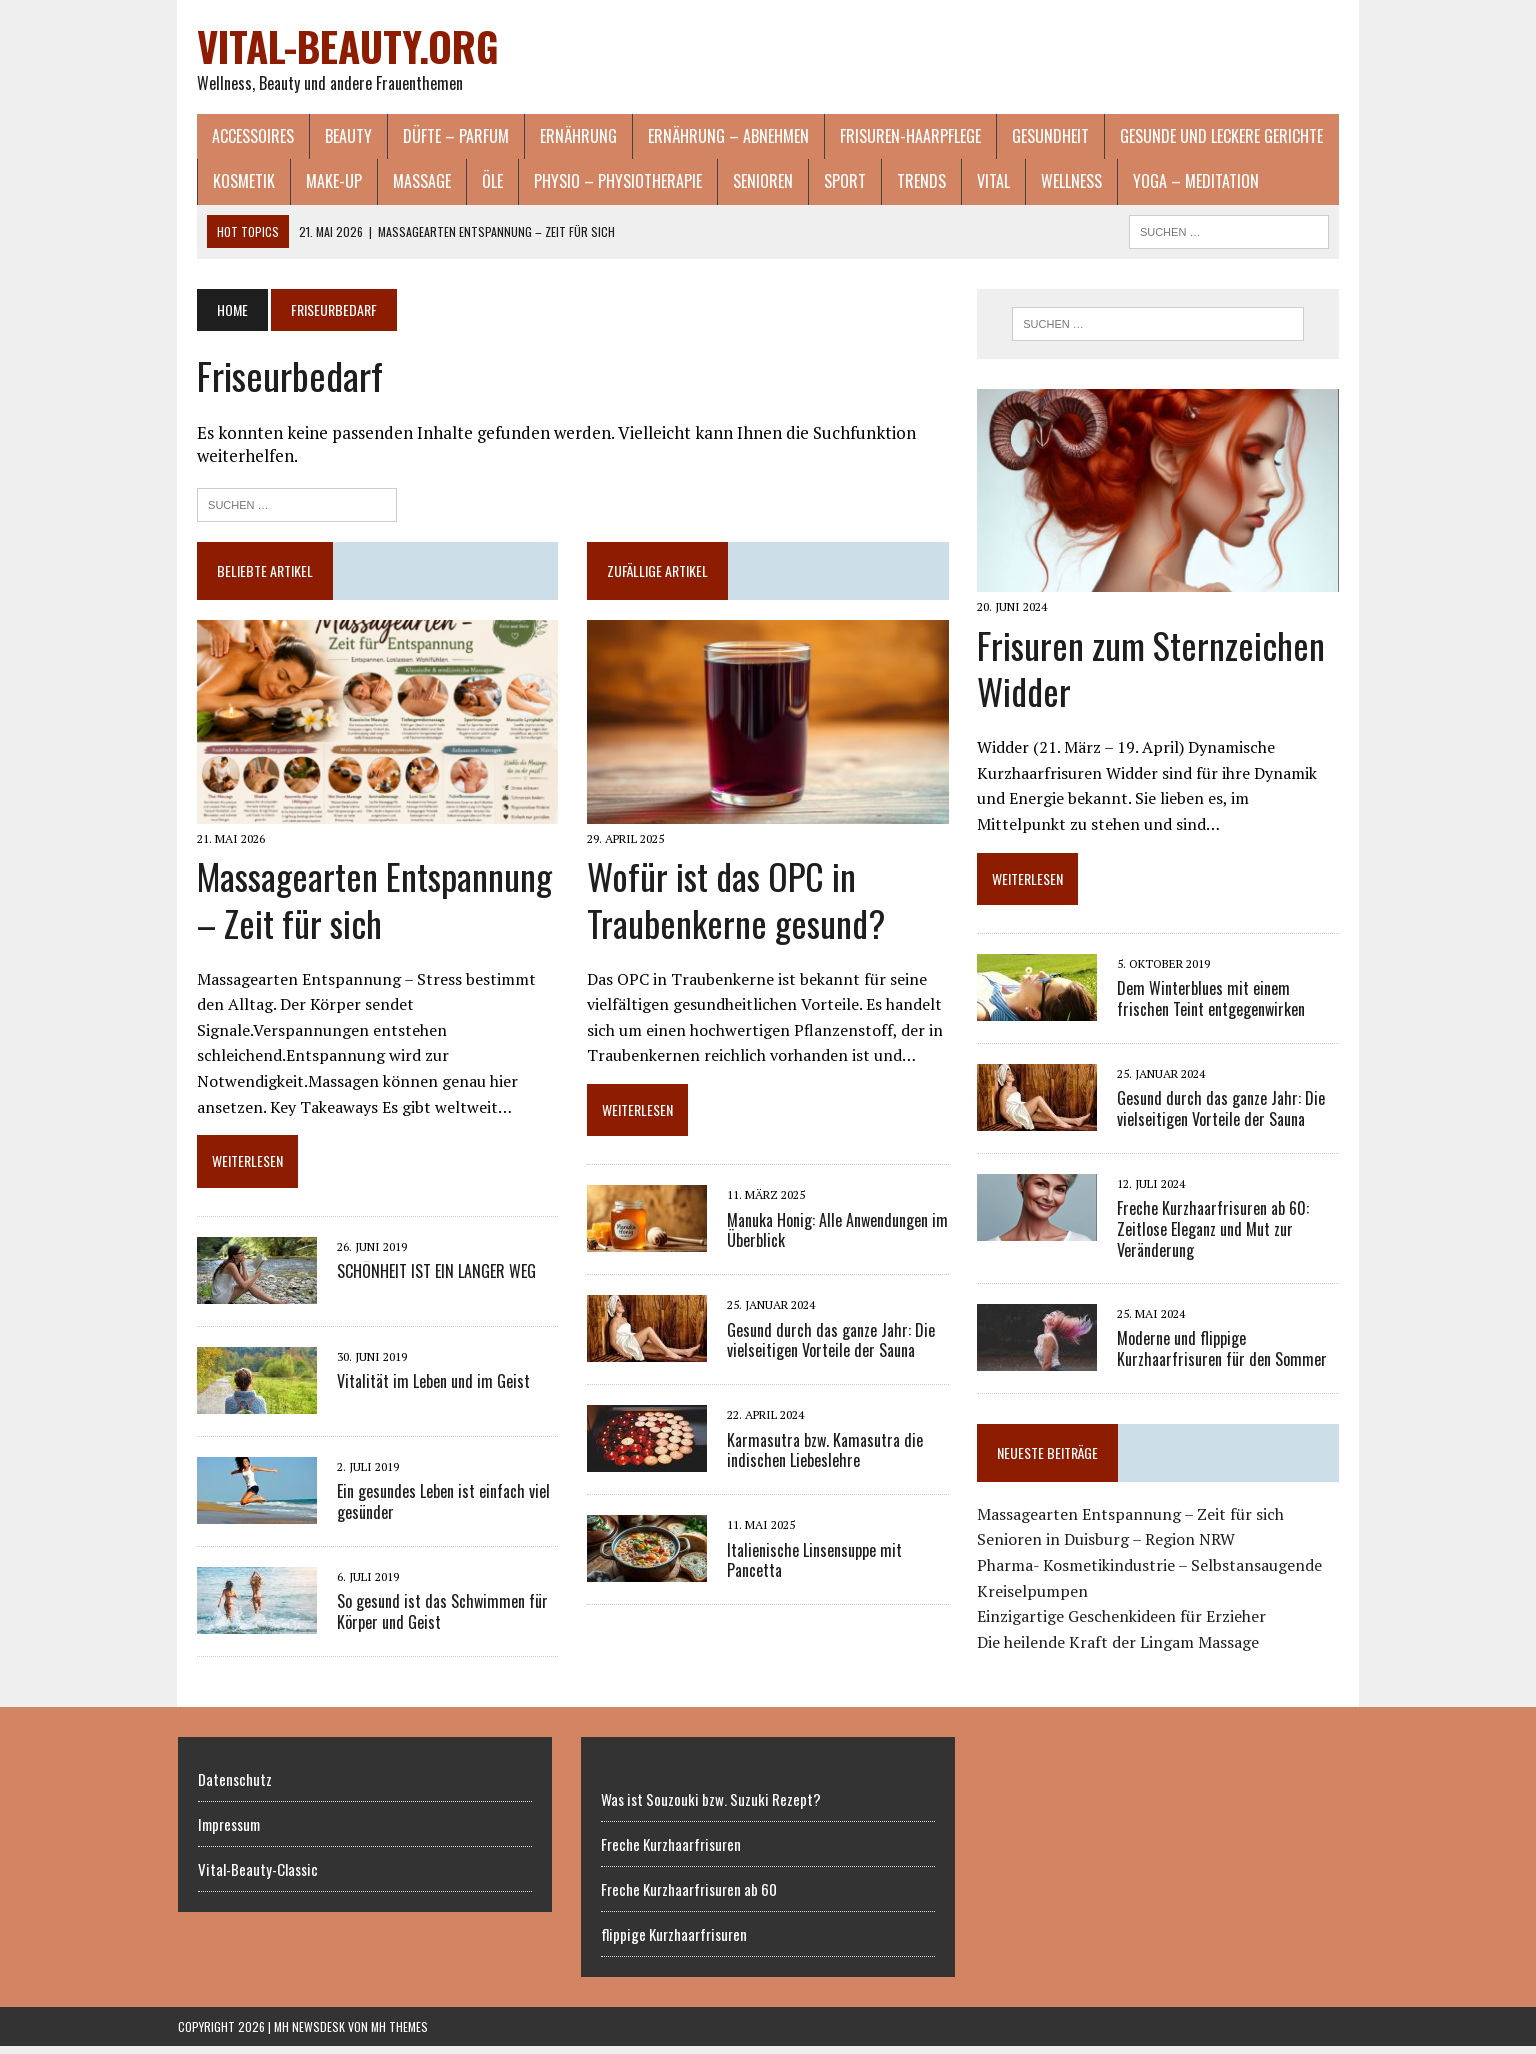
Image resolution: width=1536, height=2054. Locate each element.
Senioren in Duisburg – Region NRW (1113, 1549)
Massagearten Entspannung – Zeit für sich (355, 907)
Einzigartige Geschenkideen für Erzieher (1128, 1626)
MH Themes (399, 2034)
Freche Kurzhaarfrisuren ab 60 (689, 1897)
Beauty (329, 137)
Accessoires (234, 137)
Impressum (229, 1832)
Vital (974, 183)
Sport (826, 183)
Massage (403, 183)
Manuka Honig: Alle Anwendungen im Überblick (831, 1238)
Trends (902, 183)
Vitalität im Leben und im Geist (414, 1364)
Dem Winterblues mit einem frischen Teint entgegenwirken (1238, 1008)
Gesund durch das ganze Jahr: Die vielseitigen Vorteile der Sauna (825, 1348)
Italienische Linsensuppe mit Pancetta (808, 1568)
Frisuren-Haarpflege (891, 137)
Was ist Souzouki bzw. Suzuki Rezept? (711, 1807)
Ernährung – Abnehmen (709, 137)
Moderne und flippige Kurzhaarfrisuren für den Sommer (1229, 1357)
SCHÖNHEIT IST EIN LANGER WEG (417, 1254)
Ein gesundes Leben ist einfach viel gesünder (424, 1484)
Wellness (1052, 183)
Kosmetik (225, 183)
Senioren (744, 183)
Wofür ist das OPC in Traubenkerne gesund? (730, 907)
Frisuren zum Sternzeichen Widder (1158, 677)
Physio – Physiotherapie (599, 183)
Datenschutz (235, 1787)
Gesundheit (1031, 137)
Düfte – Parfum (437, 137)
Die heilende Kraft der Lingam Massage (1125, 1651)
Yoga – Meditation (1177, 183)
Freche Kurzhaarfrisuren (671, 1852)
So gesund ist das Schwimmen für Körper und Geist (423, 1594)
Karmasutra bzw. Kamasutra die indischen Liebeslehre (819, 1458)
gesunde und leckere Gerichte (1202, 137)
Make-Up (315, 183)
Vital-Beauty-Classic (258, 1877)
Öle (473, 183)
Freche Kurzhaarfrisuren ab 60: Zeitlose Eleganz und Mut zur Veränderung (1220, 1239)
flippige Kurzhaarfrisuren (674, 1942)
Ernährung (559, 137)
